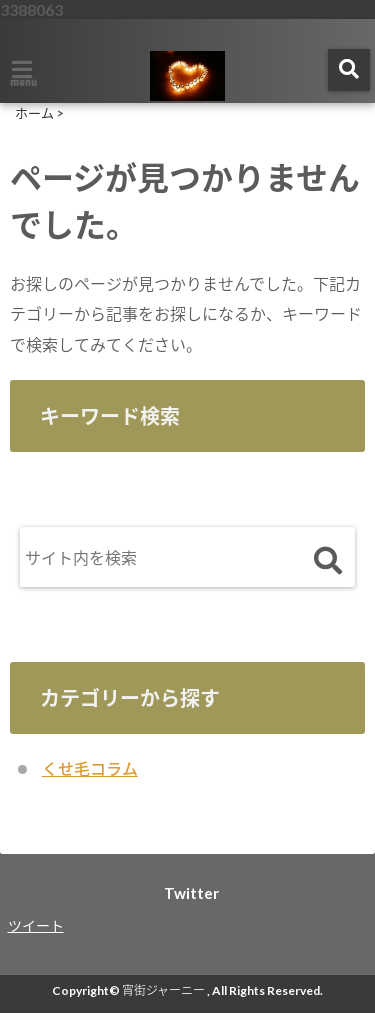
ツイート (36, 925)
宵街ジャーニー (163, 990)
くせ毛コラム (90, 768)
